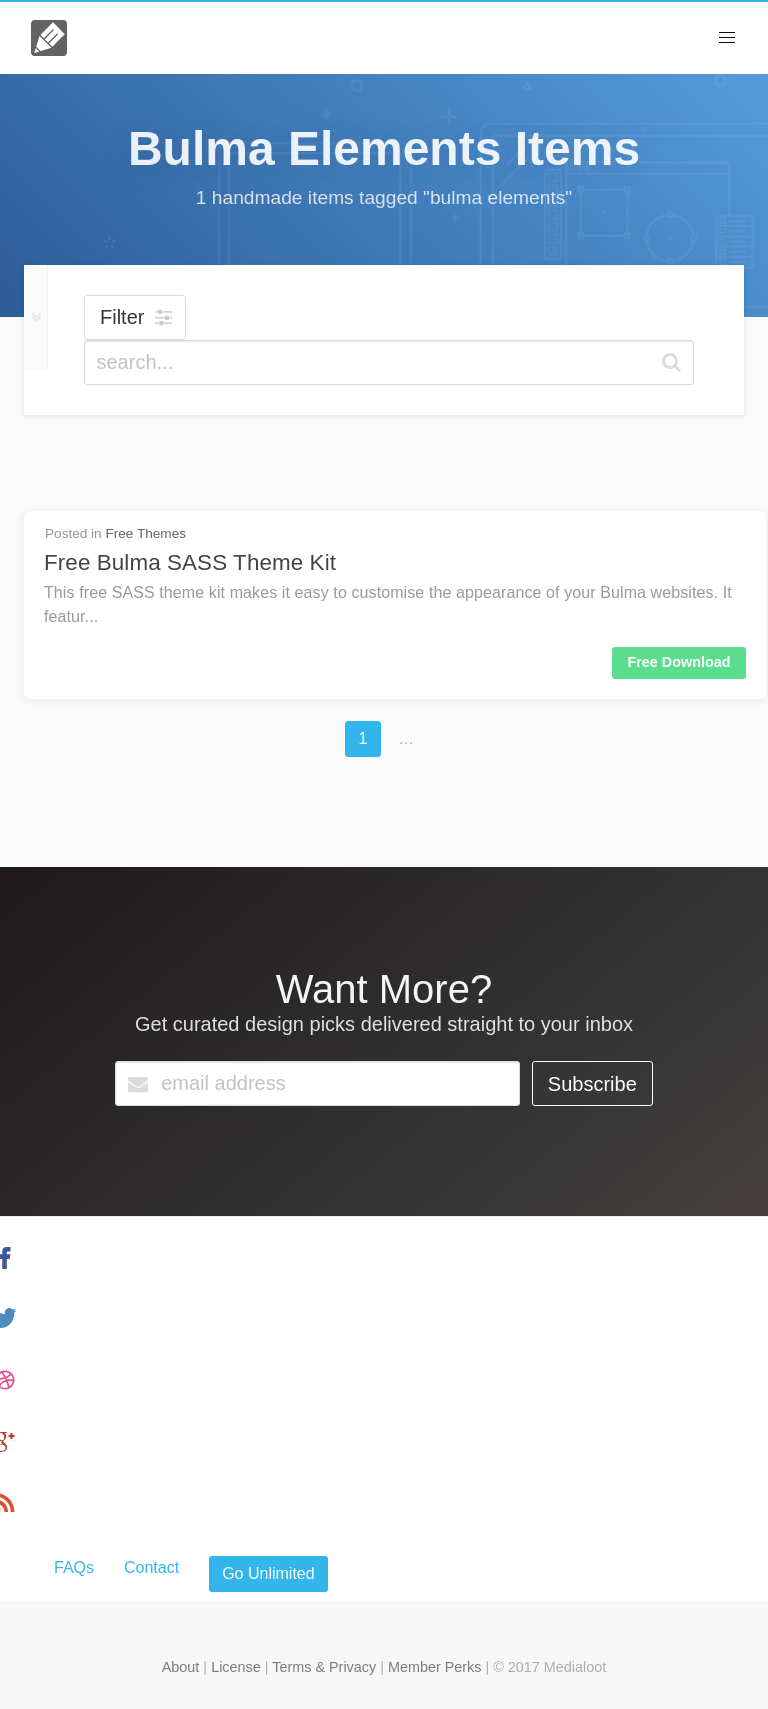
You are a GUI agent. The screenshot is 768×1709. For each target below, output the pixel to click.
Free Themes (145, 533)
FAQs (74, 1567)
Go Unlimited (268, 1573)
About (181, 1667)
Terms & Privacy (324, 1667)
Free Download (678, 662)
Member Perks (435, 1667)
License (236, 1667)
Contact (151, 1567)
